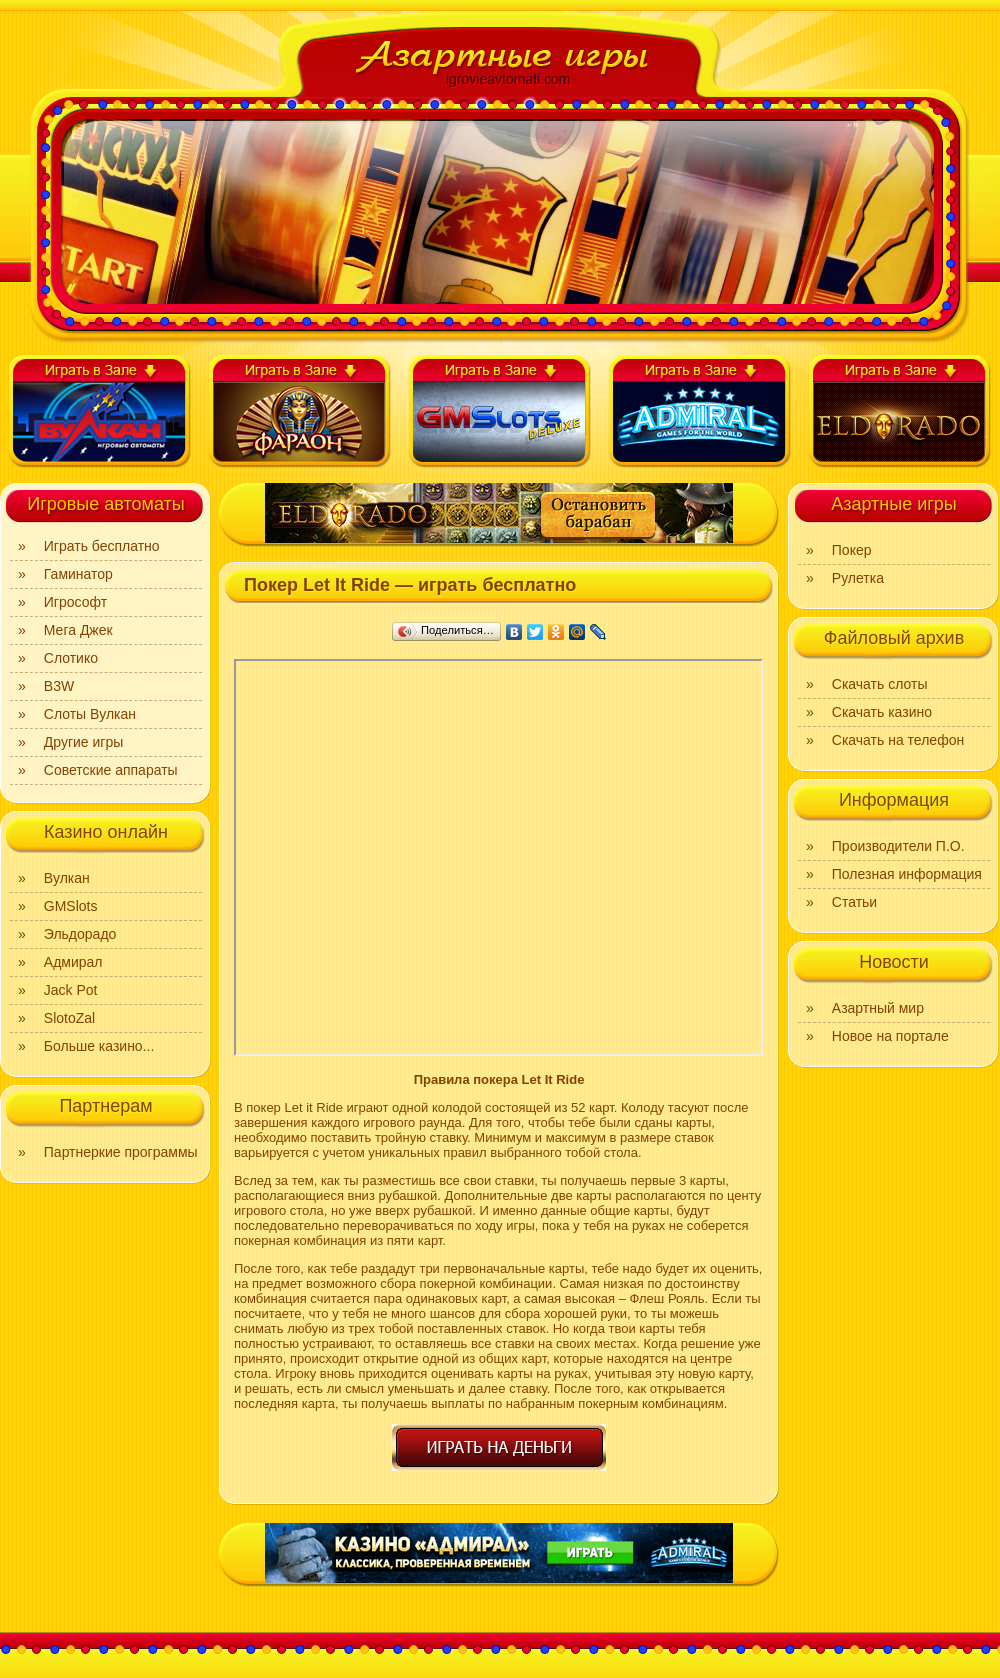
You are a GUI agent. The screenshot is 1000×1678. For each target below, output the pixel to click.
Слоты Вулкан (90, 714)
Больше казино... (99, 1046)
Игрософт (75, 602)
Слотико (71, 658)
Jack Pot (71, 990)
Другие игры (84, 742)
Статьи (854, 902)
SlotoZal (69, 1018)
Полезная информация (907, 874)
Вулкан (67, 878)
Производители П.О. (898, 846)
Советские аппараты (111, 770)
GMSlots (71, 906)
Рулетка (858, 578)
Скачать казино (882, 712)
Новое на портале (890, 1036)
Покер (852, 550)
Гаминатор (78, 574)
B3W (59, 686)
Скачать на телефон (898, 740)
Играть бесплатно (102, 546)
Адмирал (73, 962)
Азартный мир (878, 1008)
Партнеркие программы (121, 1152)
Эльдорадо (80, 934)
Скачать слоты (880, 684)
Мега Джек (78, 630)
